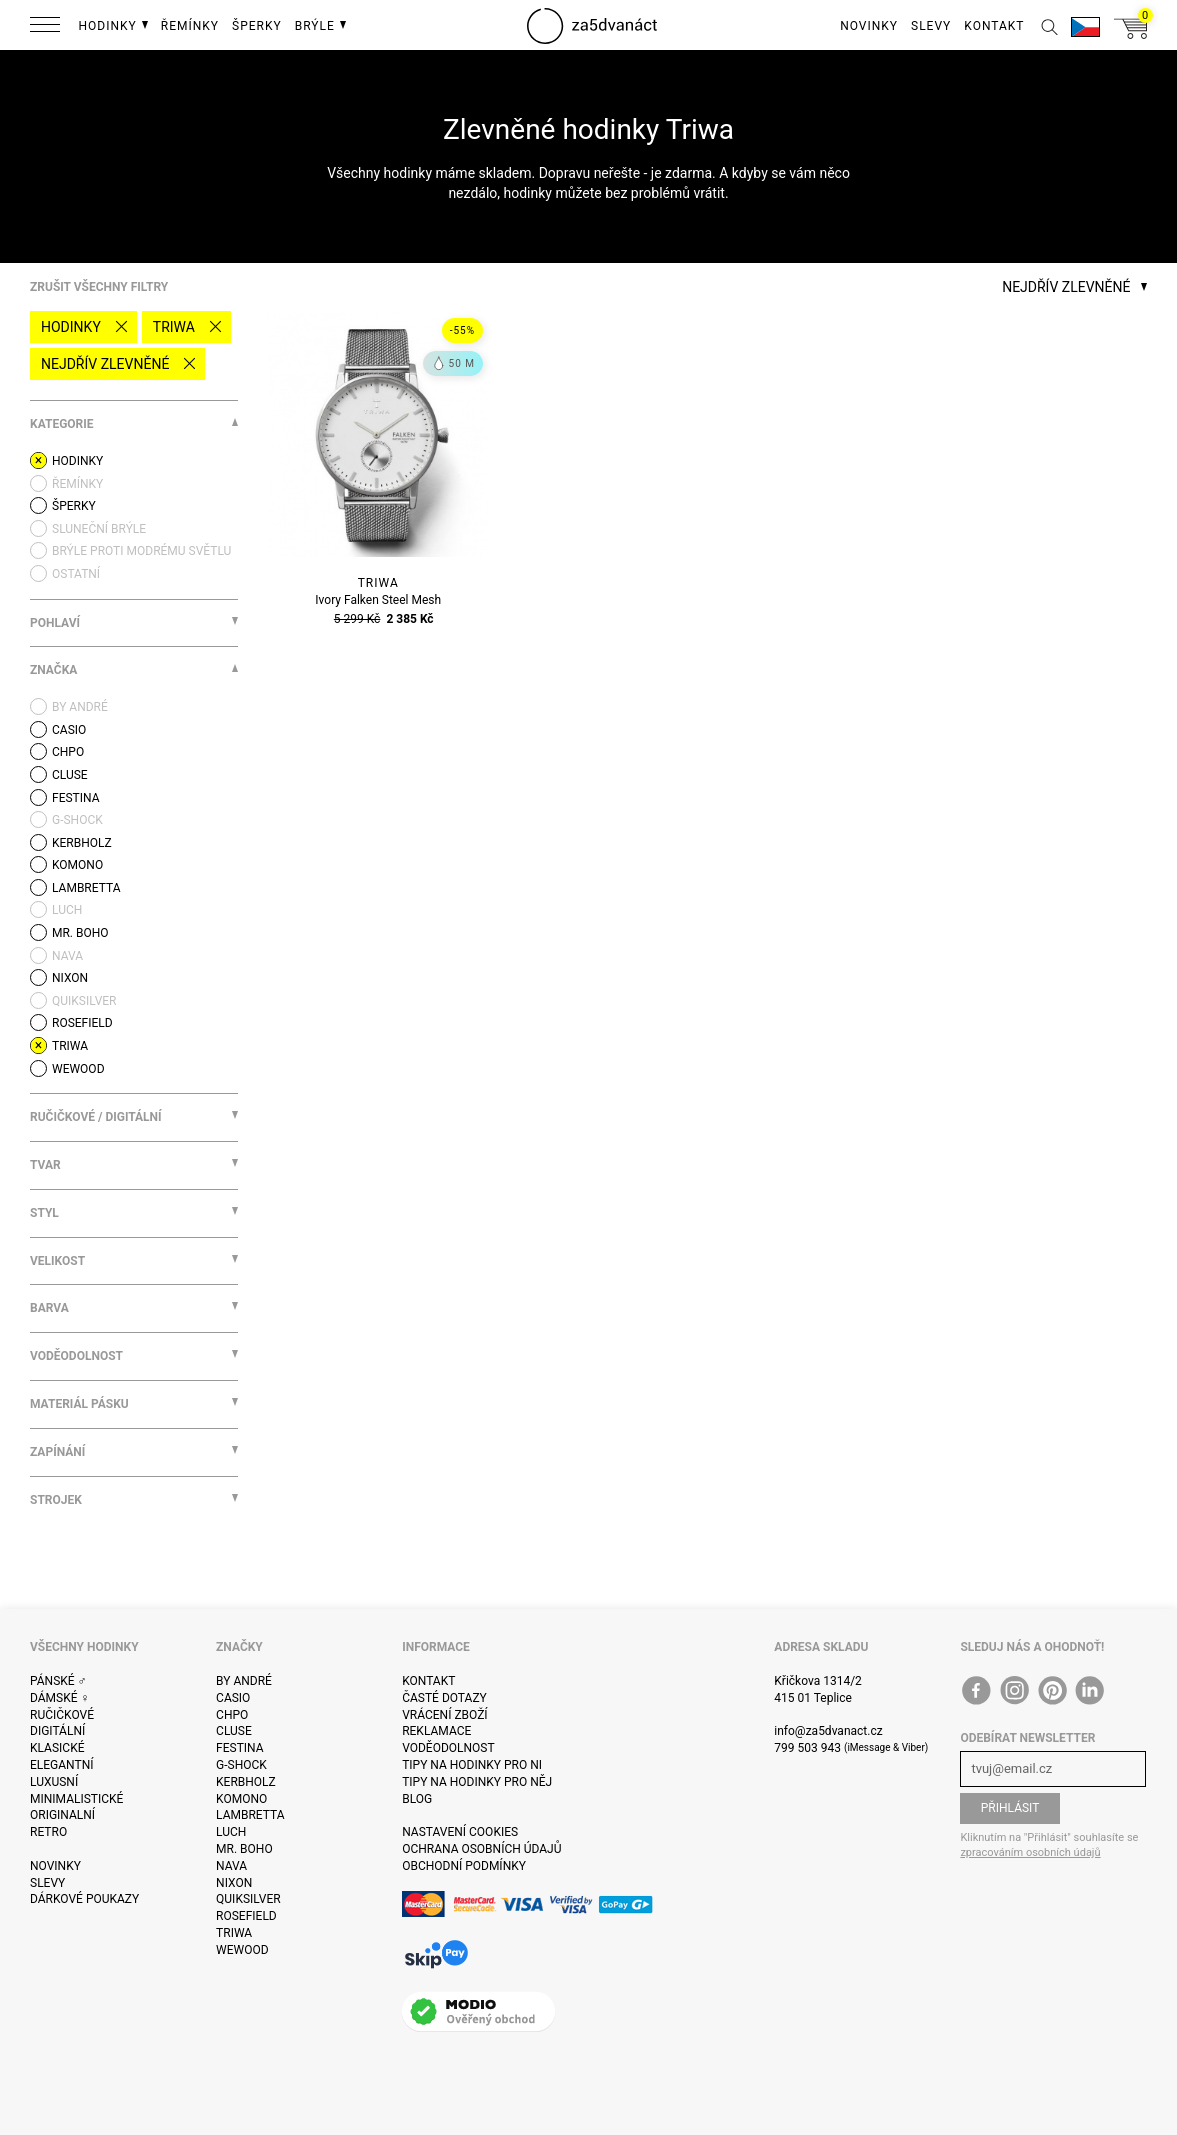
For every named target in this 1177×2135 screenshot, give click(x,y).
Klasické (57, 1748)
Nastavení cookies (460, 1832)
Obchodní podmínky (464, 1866)
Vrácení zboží (444, 1715)
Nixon (234, 1883)
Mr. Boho (244, 1849)
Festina (240, 1748)
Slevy (47, 1883)
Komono (241, 1799)
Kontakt (428, 1681)
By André (244, 1681)
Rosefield (246, 1916)
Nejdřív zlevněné (105, 364)
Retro (48, 1832)
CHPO (232, 1715)
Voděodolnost (448, 1748)
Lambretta (250, 1815)
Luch (231, 1832)
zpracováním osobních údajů (1030, 1852)
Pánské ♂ (58, 1681)
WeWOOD (242, 1950)
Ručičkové (62, 1715)
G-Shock (241, 1765)
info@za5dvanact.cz (828, 1731)
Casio (233, 1698)
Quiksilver (248, 1899)
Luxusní (54, 1782)
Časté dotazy (444, 1698)
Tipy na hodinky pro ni (472, 1765)
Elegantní (61, 1765)
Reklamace (436, 1731)
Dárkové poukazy (84, 1899)
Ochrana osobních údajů (481, 1849)
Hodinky (71, 327)
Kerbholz (246, 1782)
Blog (417, 1799)
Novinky (55, 1866)
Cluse (234, 1731)
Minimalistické (76, 1799)
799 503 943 (807, 1748)
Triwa (174, 327)
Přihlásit (1010, 1808)
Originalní (62, 1815)
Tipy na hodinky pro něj (477, 1782)
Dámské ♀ (60, 1698)
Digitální (57, 1731)
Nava (231, 1866)
